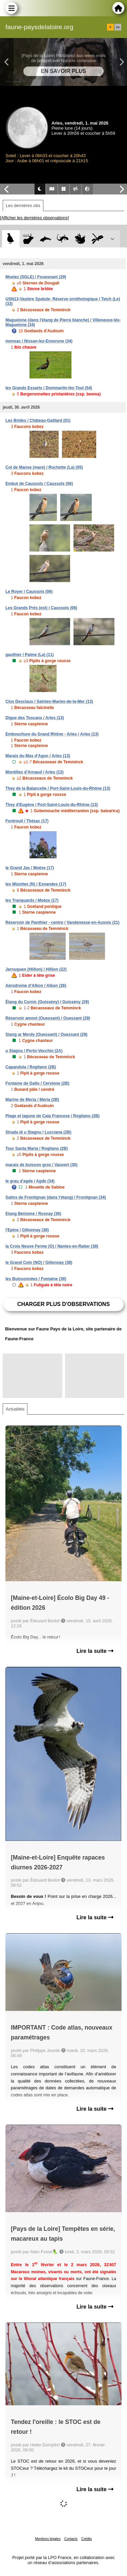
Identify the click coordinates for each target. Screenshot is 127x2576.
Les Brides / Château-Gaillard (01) (37, 420)
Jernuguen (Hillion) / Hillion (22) (36, 969)
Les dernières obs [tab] (23, 205)
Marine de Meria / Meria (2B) (32, 1099)
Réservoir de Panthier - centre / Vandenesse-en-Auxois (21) (62, 922)
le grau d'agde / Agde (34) (30, 1181)
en (118, 27)
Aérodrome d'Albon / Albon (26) (35, 985)
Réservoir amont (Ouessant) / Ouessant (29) (47, 1018)
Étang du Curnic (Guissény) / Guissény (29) (47, 1002)
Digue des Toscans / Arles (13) (34, 717)
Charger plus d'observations (63, 1304)
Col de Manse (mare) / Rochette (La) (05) (44, 467)
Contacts (70, 2539)
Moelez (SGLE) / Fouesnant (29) (35, 277)
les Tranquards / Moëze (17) (32, 900)
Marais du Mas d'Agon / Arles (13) (37, 755)
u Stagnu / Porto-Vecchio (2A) (34, 1050)
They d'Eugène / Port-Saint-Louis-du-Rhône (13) (51, 804)
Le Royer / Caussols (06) (28, 591)
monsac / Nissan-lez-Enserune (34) (38, 341)
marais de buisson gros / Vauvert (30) (41, 1164)
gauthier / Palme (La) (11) (29, 654)
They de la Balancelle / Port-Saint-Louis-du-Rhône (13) (57, 788)
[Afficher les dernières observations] (34, 217)
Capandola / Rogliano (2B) (30, 1067)
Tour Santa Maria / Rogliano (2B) (36, 1148)
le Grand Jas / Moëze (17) (29, 867)
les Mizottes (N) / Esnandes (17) (35, 884)
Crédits (86, 2539)
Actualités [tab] (15, 1409)
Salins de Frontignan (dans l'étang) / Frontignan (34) (55, 1197)
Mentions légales (48, 2539)
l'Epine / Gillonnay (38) (27, 1230)
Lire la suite (95, 1651)
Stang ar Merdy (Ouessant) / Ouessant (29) (46, 1034)
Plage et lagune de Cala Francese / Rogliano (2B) (52, 1116)
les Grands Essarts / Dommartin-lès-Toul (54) (48, 388)
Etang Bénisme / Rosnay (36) (33, 1213)
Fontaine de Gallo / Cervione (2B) (37, 1083)
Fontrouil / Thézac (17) (26, 821)
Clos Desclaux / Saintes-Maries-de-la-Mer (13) (49, 701)
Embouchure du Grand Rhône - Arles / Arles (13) (52, 734)
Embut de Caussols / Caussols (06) (39, 483)
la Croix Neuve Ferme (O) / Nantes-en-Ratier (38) (51, 1246)
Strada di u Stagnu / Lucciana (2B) (38, 1132)
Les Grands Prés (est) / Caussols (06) (41, 607)
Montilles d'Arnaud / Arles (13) (34, 772)
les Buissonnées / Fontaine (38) (35, 1278)
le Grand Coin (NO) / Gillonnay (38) (38, 1262)
